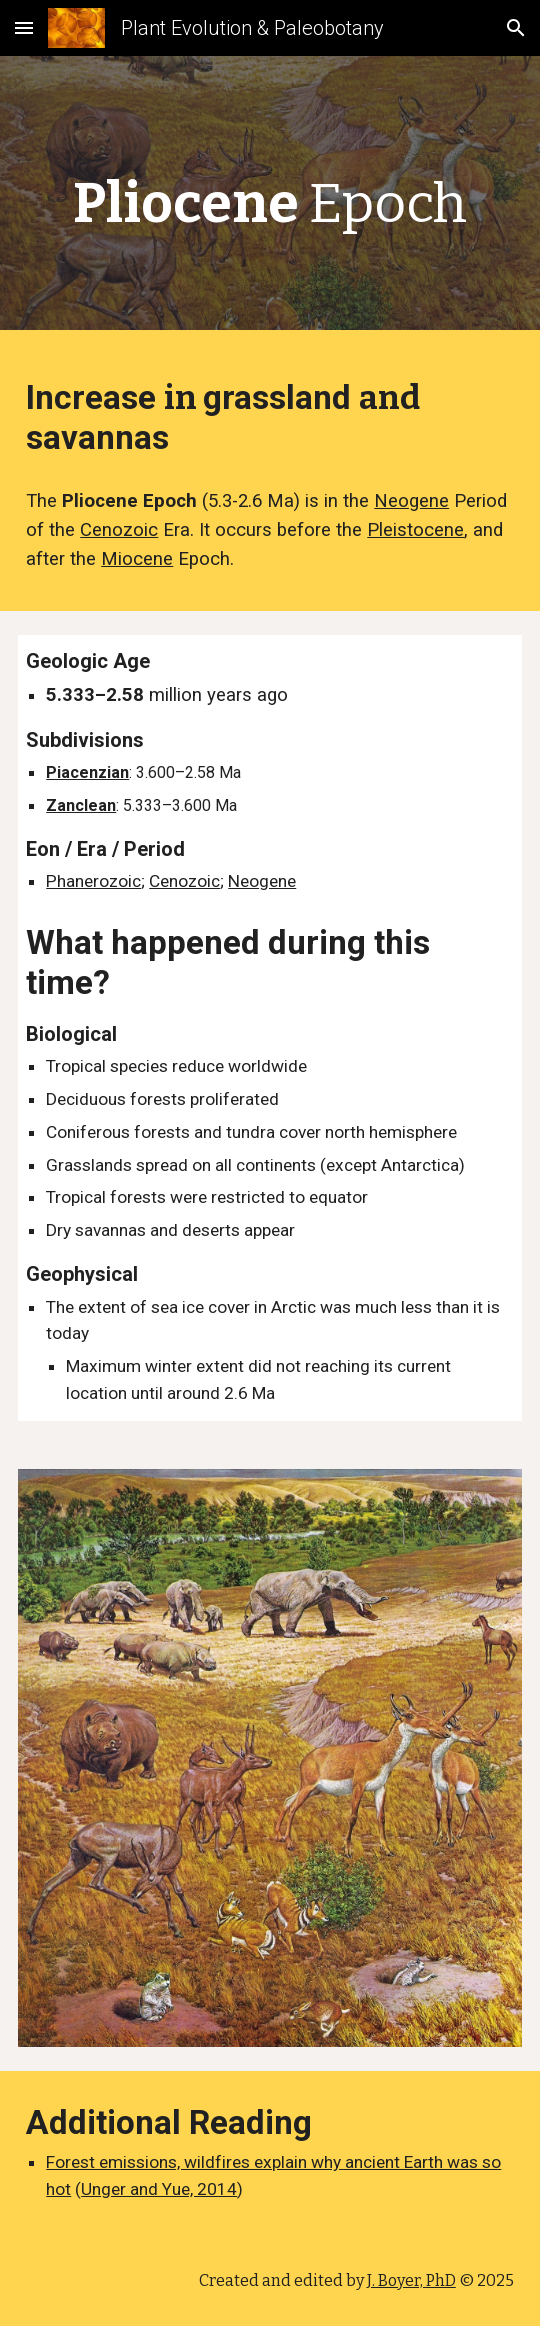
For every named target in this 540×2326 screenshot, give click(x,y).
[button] (24, 27)
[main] (270, 198)
